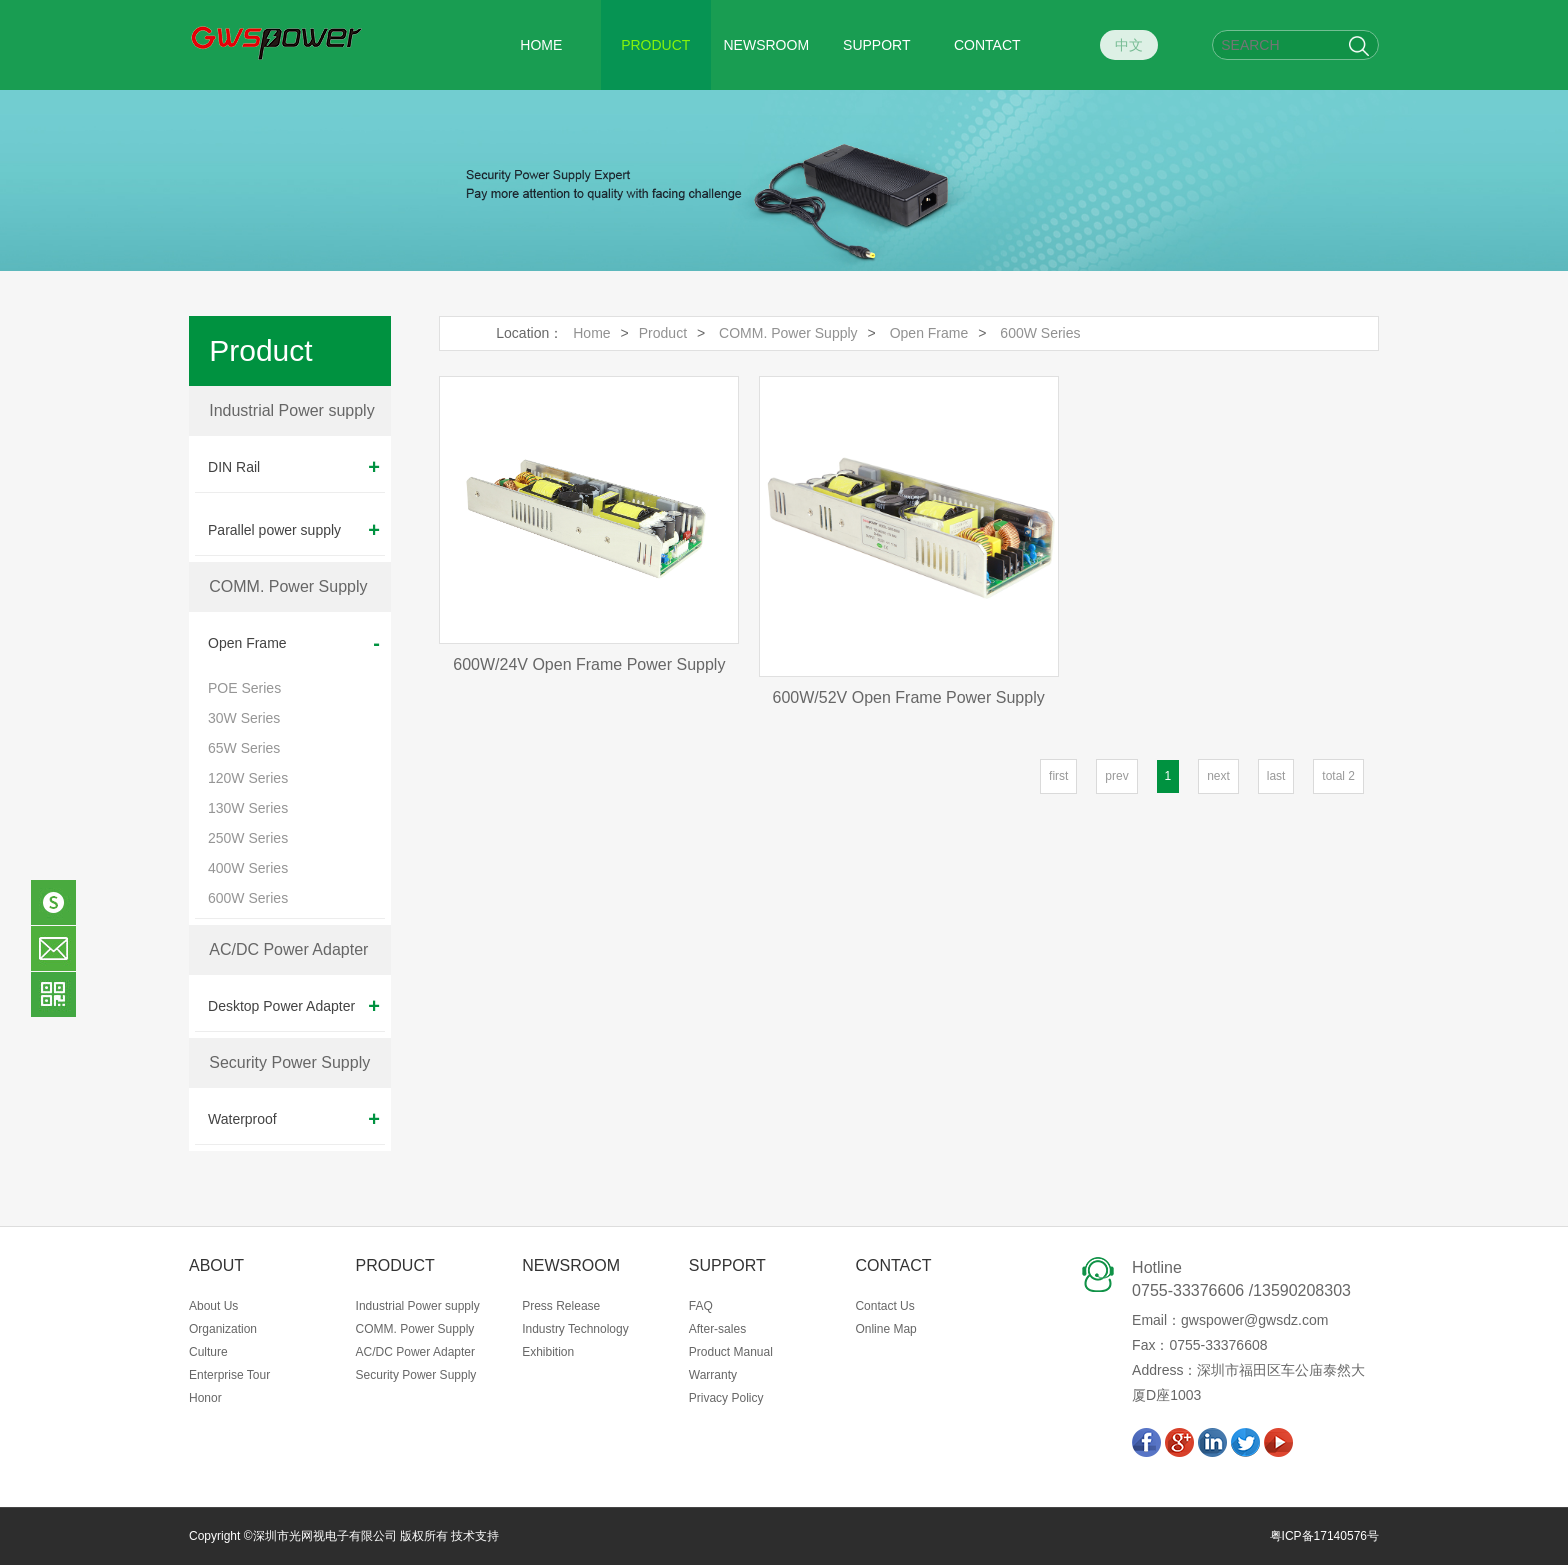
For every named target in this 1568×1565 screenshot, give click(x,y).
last (1276, 776)
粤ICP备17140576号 (1324, 1536)
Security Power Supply (289, 1062)
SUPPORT (876, 45)
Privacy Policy (726, 1398)
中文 (1129, 45)
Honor (205, 1398)
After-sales (717, 1329)
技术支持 (475, 1536)
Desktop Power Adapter (294, 1006)
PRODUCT (655, 45)
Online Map (885, 1329)
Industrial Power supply (291, 410)
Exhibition (548, 1352)
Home (591, 333)
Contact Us (884, 1306)
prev (1116, 776)
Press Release (561, 1306)
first (1058, 776)
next (1218, 776)
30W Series (244, 718)
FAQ (701, 1306)
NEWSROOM (767, 45)
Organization (223, 1329)
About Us (213, 1306)
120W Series (248, 778)
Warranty (713, 1375)
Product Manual (731, 1352)
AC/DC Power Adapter (288, 949)
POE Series (244, 688)
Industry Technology (575, 1329)
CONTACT (987, 45)
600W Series (248, 898)
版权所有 (422, 1536)
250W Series (248, 838)
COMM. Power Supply (288, 586)
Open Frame (294, 643)
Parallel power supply (294, 530)
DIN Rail (294, 467)
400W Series (248, 868)
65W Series (244, 748)
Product (663, 333)
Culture (208, 1352)
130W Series (248, 808)
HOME (541, 45)
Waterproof (294, 1119)
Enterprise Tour (229, 1375)
